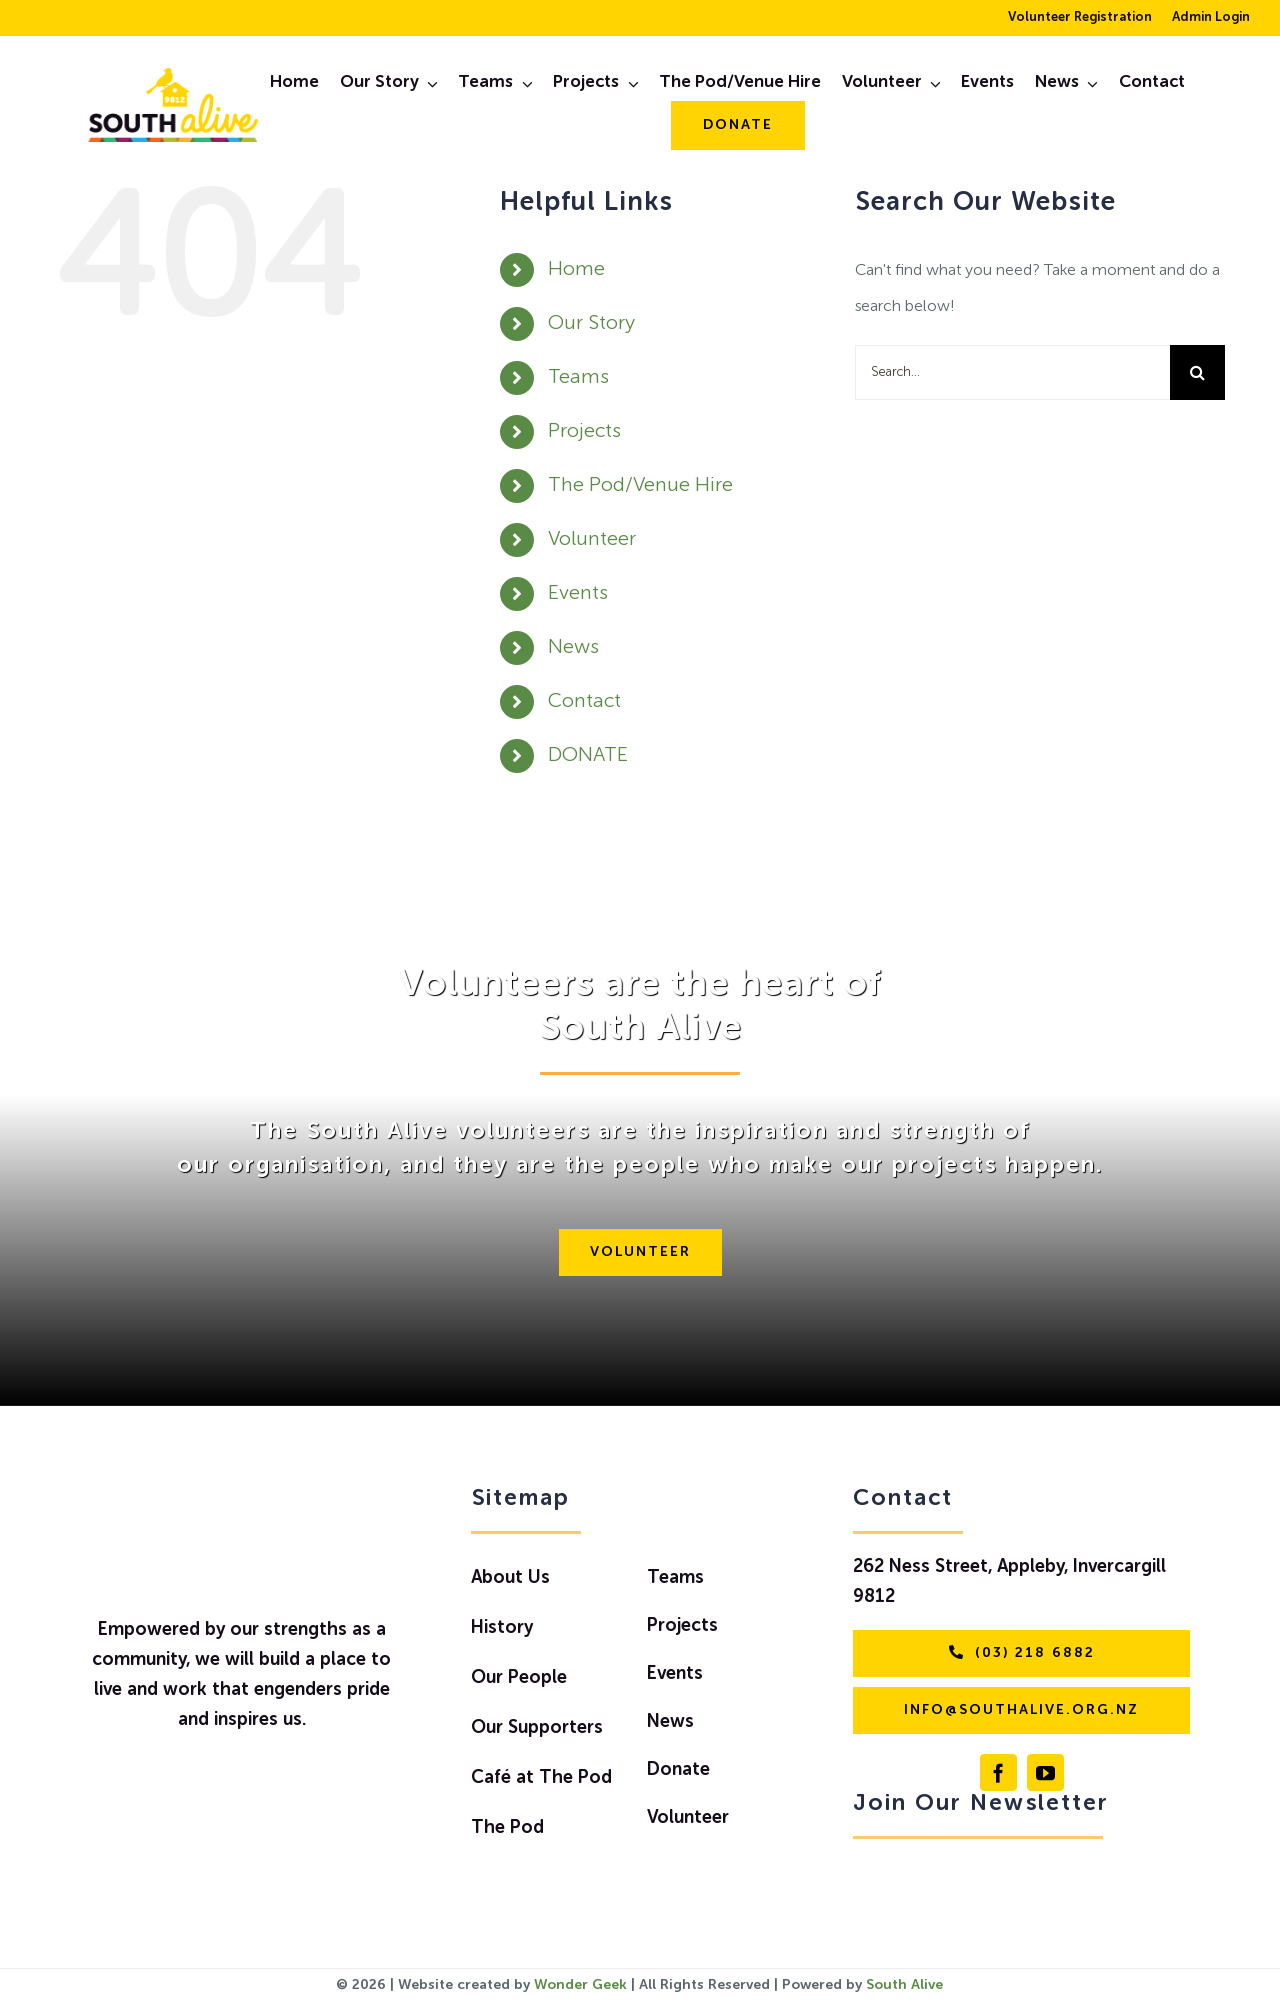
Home (576, 270)
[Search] (1197, 372)
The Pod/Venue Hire (640, 486)
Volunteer (592, 540)
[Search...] (1012, 372)
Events (578, 594)
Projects (584, 432)
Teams (578, 378)
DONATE (588, 756)
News (573, 648)
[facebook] (998, 1772)
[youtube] (1045, 1772)
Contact (584, 702)
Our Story (591, 324)
